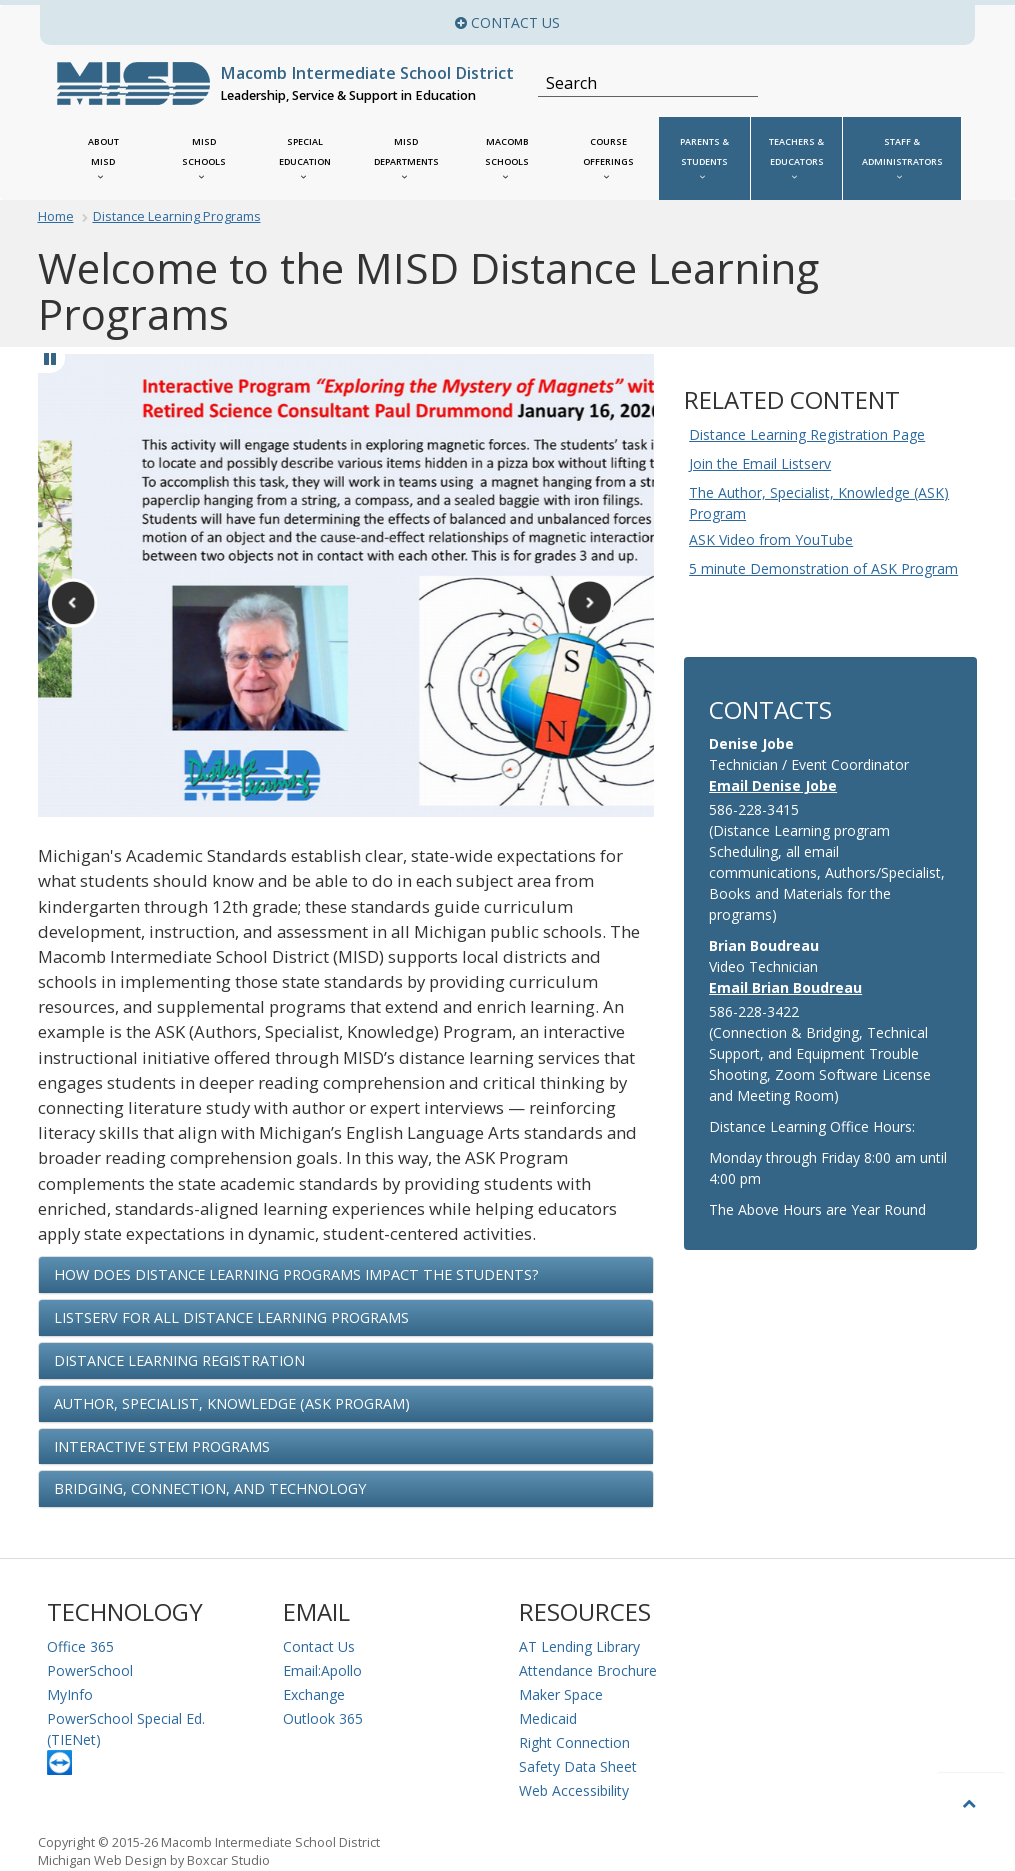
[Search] (636, 83)
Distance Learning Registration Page (807, 434)
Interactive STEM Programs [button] (162, 1446)
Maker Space (561, 1694)
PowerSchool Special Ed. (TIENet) (126, 1729)
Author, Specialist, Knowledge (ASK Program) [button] (232, 1403)
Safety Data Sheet (578, 1766)
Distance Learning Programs (177, 216)
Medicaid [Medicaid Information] (548, 1718)
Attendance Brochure (588, 1670)
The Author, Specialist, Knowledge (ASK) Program (819, 503)
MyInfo (70, 1694)
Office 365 (80, 1646)
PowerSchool (90, 1670)
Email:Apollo (322, 1670)
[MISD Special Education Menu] (305, 158)
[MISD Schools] (204, 158)
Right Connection (574, 1742)
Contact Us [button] (672, 22)
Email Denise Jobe (773, 785)
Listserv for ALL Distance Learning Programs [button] (231, 1317)
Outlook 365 (323, 1718)
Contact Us (319, 1646)
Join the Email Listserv (760, 463)
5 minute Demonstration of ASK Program (823, 568)
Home (56, 216)
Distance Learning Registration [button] (179, 1360)
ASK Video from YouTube (771, 539)
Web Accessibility (574, 1790)
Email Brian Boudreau (785, 987)
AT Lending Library (579, 1646)
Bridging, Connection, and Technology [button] (210, 1488)
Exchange (314, 1694)
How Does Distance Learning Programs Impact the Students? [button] (296, 1274)
